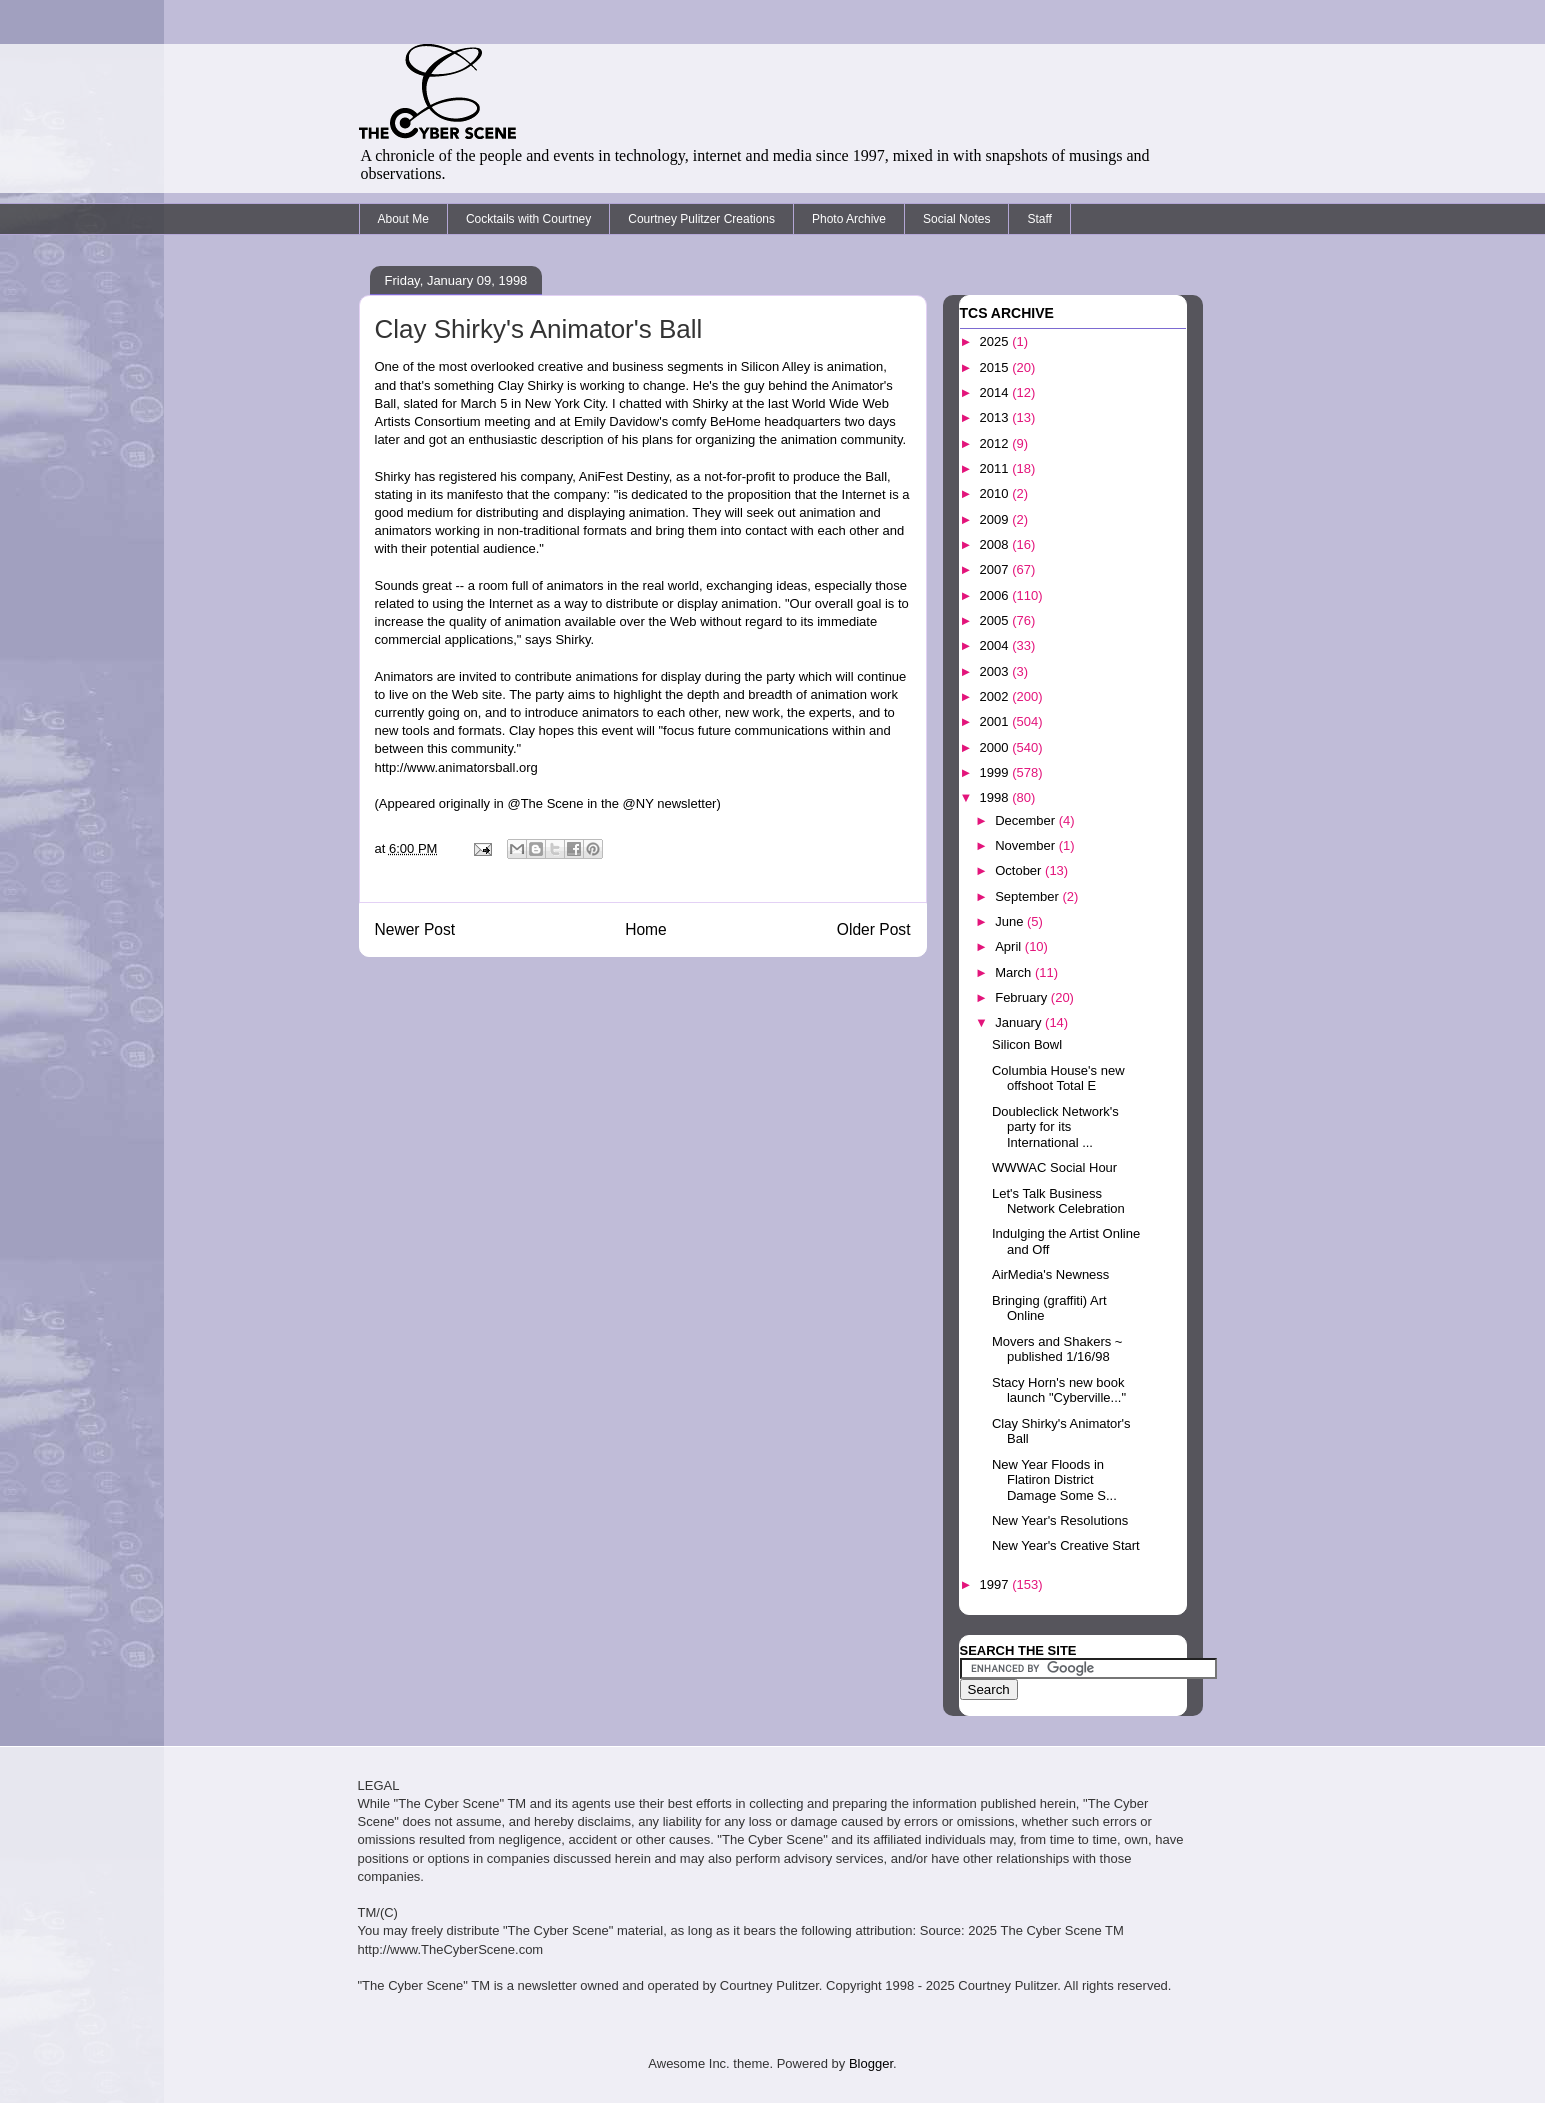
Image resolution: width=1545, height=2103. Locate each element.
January (1020, 1022)
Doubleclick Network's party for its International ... (1055, 1127)
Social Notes (956, 219)
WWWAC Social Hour (1054, 1167)
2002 (996, 696)
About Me (403, 219)
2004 (996, 645)
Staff (1039, 219)
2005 (996, 620)
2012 (996, 443)
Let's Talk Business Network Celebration (1058, 1201)
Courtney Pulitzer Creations (701, 219)
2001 (996, 721)
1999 (996, 772)
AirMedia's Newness (1050, 1274)
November (1027, 845)
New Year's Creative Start (1066, 1545)
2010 (996, 493)
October (1020, 870)
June (1011, 921)
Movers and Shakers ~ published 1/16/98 (1057, 1349)
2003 (996, 671)
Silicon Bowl (1027, 1044)
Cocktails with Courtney (528, 219)
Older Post (874, 929)
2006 (996, 595)
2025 (996, 341)
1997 (996, 1584)
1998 (996, 797)
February (1023, 997)
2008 (996, 544)
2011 (996, 468)
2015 (996, 367)
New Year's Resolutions (1060, 1520)
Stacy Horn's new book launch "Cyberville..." (1059, 1390)
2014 (996, 392)
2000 (996, 747)
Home (646, 929)
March (1015, 972)
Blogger (871, 2063)
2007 (996, 569)
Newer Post (415, 929)
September (1028, 896)
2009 (996, 519)
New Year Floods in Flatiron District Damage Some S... (1054, 1480)
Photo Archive (849, 219)
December (1027, 820)
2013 (996, 417)
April (1010, 946)
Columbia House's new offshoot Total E (1058, 1078)
